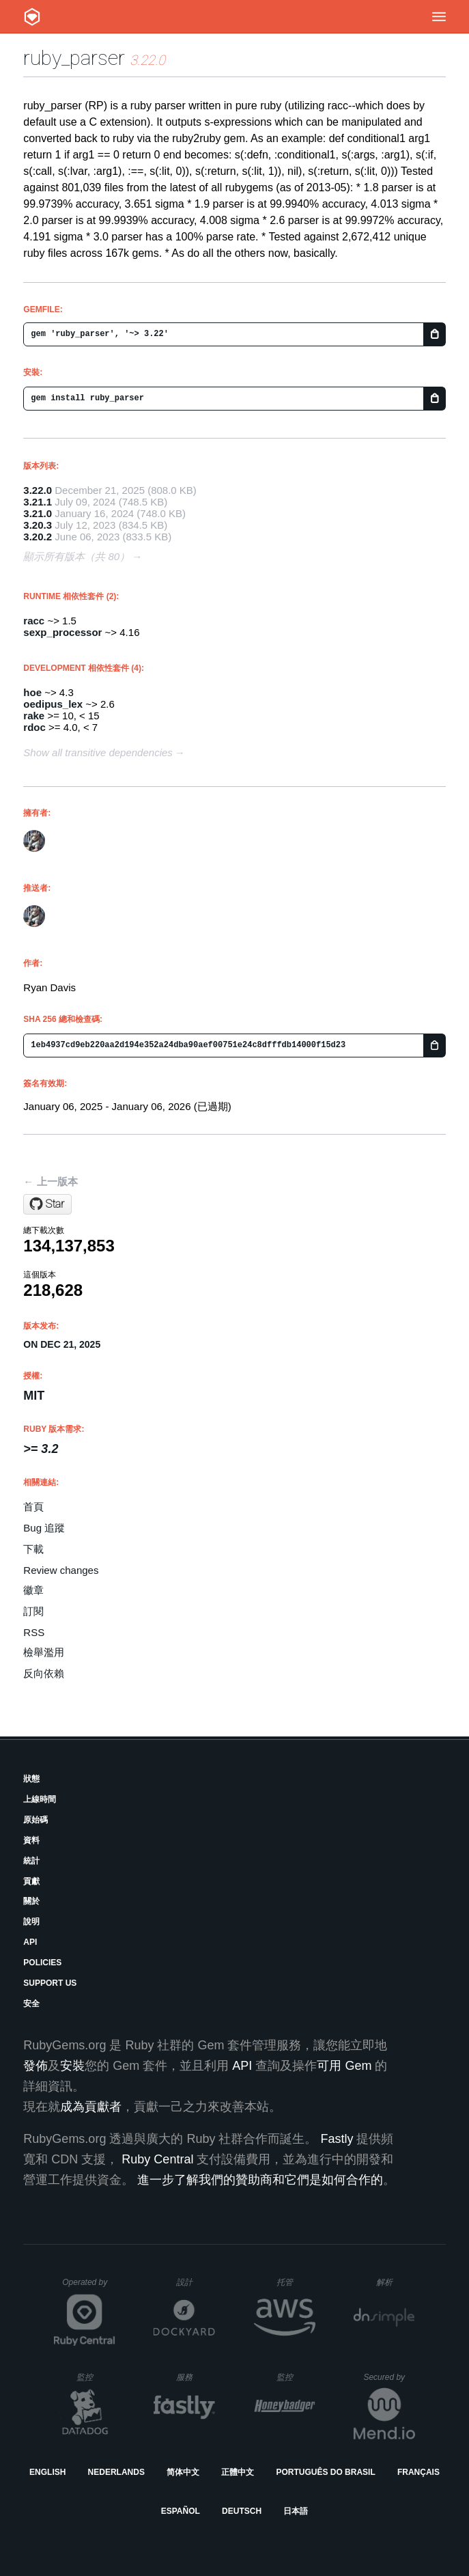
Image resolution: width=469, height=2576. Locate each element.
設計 (195, 2282)
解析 (395, 2282)
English (47, 2472)
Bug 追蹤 (44, 1528)
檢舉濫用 (43, 1652)
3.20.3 (37, 525)
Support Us (49, 1983)
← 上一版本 (50, 1181)
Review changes (60, 1570)
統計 (31, 1861)
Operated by (88, 2287)
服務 (195, 2377)
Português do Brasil (325, 2472)
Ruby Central (157, 2159)
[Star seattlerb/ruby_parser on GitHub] (47, 1204)
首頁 (33, 1506)
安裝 (72, 2066)
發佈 (35, 2066)
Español (180, 2511)
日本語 (295, 2511)
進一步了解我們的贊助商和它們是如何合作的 (260, 2180)
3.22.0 (37, 490)
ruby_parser (74, 58)
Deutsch (241, 2511)
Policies (42, 1962)
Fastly (336, 2139)
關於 (31, 1901)
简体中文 (183, 2472)
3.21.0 (37, 513)
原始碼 (35, 1820)
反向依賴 (43, 1673)
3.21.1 (37, 502)
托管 (293, 2282)
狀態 (31, 1779)
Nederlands (116, 2472)
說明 (31, 1921)
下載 (33, 1549)
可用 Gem (344, 2066)
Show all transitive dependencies (97, 752)
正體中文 (237, 2472)
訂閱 (33, 1611)
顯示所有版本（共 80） (76, 556)
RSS (33, 1632)
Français (418, 2472)
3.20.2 (37, 536)
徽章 (33, 1590)
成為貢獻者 (91, 2107)
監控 (95, 2377)
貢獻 (31, 1881)
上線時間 (39, 1799)
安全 (31, 2003)
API (30, 1942)
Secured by (388, 2377)
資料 (31, 1840)
